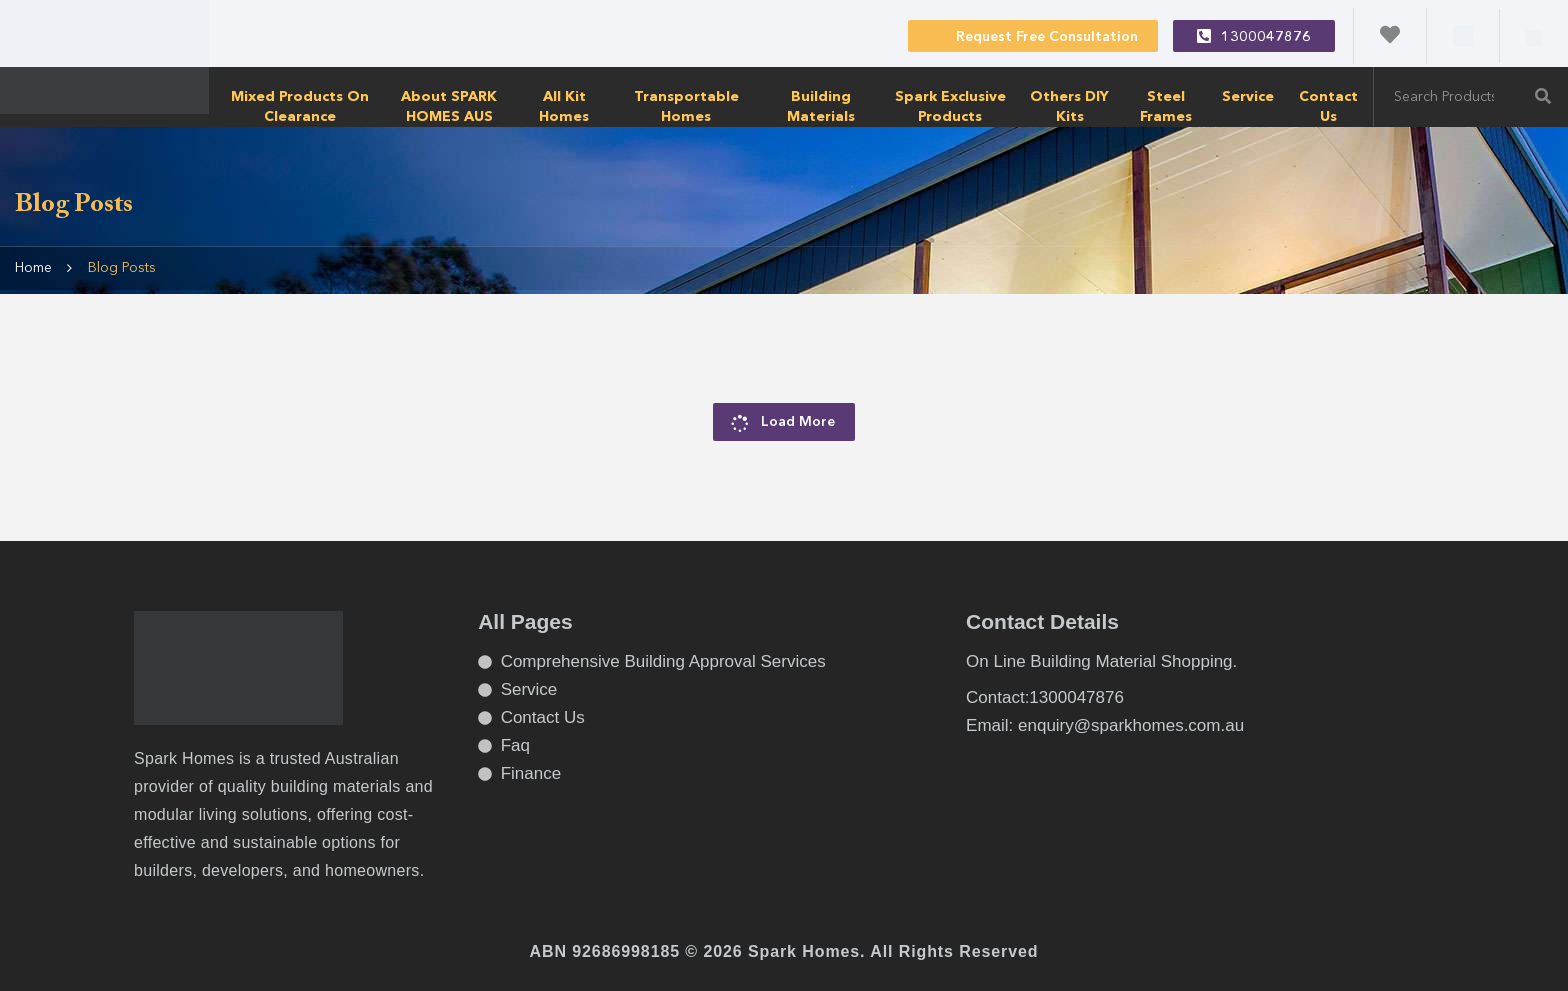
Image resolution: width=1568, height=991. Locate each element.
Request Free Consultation (1033, 35)
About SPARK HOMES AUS (449, 107)
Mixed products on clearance (300, 107)
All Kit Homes (564, 107)
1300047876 (1254, 36)
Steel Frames (1166, 107)
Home (33, 268)
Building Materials (821, 107)
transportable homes (686, 107)
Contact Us (1328, 107)
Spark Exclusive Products (950, 107)
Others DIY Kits (1069, 107)
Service (1248, 97)
